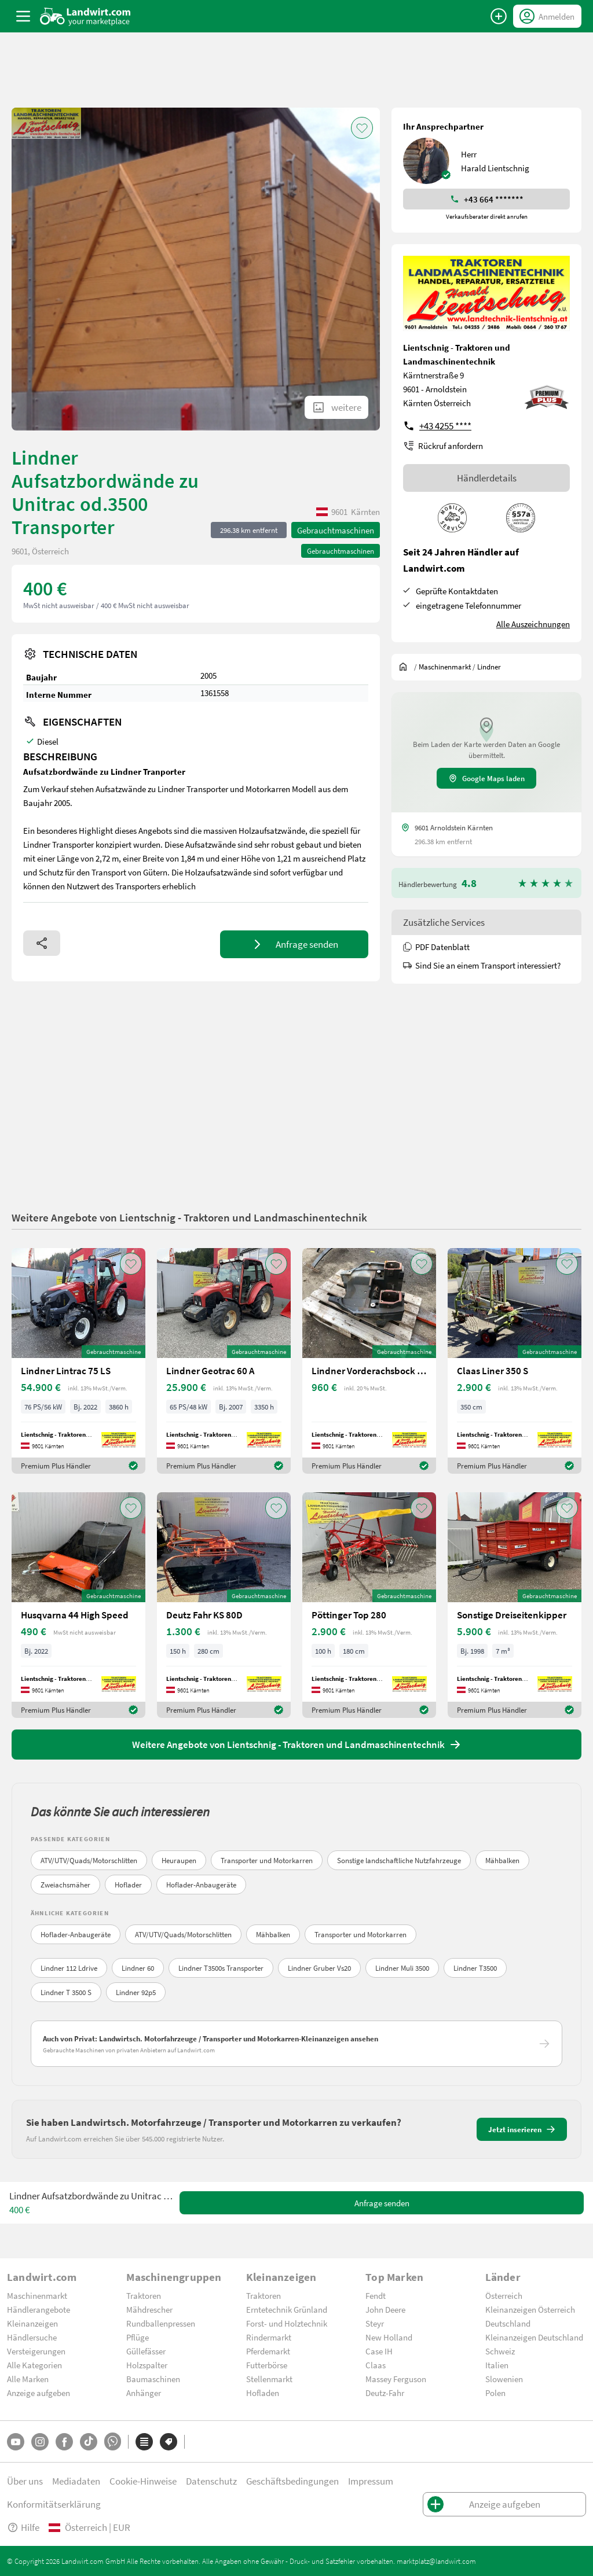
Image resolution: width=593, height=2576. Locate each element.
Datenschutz (211, 2480)
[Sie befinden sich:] (406, 667)
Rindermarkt (268, 2337)
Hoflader (128, 1884)
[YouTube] (15, 2441)
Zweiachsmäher (65, 1884)
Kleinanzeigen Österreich (530, 2309)
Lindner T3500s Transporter (220, 1968)
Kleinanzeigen (32, 2323)
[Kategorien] (144, 2441)
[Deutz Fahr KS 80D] (224, 1605)
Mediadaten (76, 2480)
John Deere (385, 2309)
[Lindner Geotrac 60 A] (224, 1361)
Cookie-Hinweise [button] (143, 2480)
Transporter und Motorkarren (267, 1860)
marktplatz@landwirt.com (436, 2561)
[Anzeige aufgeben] (498, 16)
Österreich (503, 2295)
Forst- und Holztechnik (286, 2323)
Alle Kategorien (34, 2365)
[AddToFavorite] (362, 128)
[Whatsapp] (113, 2441)
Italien (496, 2365)
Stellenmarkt (269, 2378)
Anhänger (143, 2392)
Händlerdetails (487, 477)
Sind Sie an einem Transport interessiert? (482, 965)
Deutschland (507, 2323)
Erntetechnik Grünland (286, 2309)
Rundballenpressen (160, 2323)
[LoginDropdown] (547, 16)
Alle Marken (28, 2378)
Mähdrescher (149, 2309)
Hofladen (262, 2392)
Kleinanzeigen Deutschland (534, 2337)
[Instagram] (40, 2441)
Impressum (370, 2480)
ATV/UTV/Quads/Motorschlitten (89, 1860)
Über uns (25, 2480)
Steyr (374, 2323)
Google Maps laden (486, 778)
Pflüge (137, 2337)
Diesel (47, 741)
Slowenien (504, 2378)
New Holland (388, 2337)
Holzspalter (146, 2365)
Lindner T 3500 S (66, 1992)
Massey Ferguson (395, 2378)
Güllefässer (146, 2351)
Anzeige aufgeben (38, 2392)
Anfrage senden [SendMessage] (381, 2203)
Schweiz (500, 2351)
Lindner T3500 (475, 1968)
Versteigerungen (36, 2351)
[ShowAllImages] (336, 407)
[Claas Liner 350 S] (514, 1361)
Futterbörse (266, 2365)
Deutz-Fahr (384, 2392)
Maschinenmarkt (37, 2295)
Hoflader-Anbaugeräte (201, 1884)
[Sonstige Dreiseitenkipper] (514, 1605)
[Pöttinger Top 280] (369, 1605)
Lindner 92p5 (136, 1992)
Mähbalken (502, 1860)
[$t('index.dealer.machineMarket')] (445, 666)
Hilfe (23, 2527)
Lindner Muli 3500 (402, 1968)
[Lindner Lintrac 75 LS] (78, 1361)
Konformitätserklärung (54, 2504)
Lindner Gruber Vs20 (319, 1968)
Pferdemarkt (268, 2351)
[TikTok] (88, 2441)
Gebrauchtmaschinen (335, 530)
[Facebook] (64, 2441)
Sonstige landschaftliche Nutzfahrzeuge (399, 1860)
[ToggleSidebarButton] (23, 16)
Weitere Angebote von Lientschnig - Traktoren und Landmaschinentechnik (189, 1217)
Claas (375, 2365)
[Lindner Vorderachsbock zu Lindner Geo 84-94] (369, 1361)
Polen (495, 2392)
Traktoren (143, 2295)
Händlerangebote (38, 2309)
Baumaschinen (153, 2378)
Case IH (379, 2351)
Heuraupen (179, 1860)
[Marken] (168, 2441)
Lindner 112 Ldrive (69, 1968)
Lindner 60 (138, 1968)
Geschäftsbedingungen (292, 2480)
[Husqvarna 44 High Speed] (78, 1605)
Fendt (375, 2295)
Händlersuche (32, 2337)
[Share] (41, 943)
